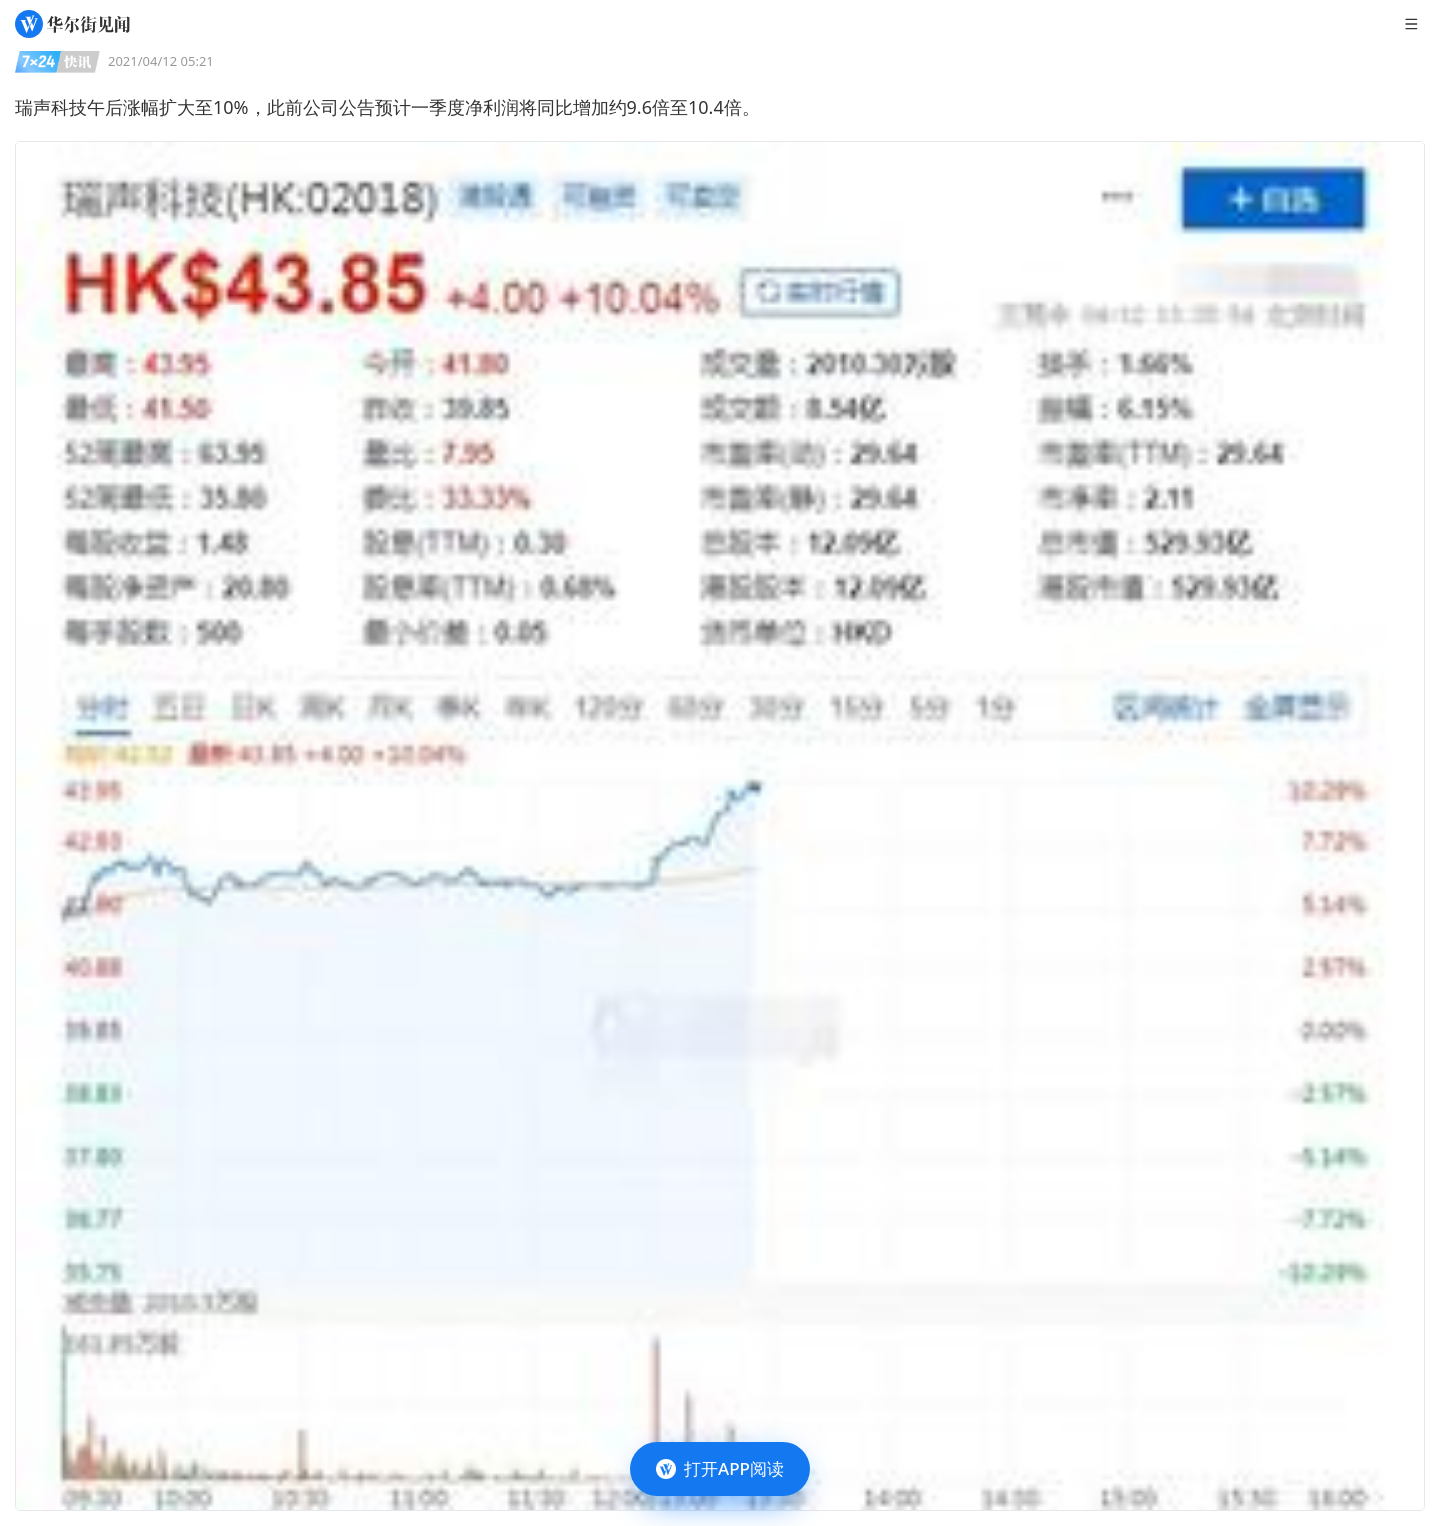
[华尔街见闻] (72, 24)
